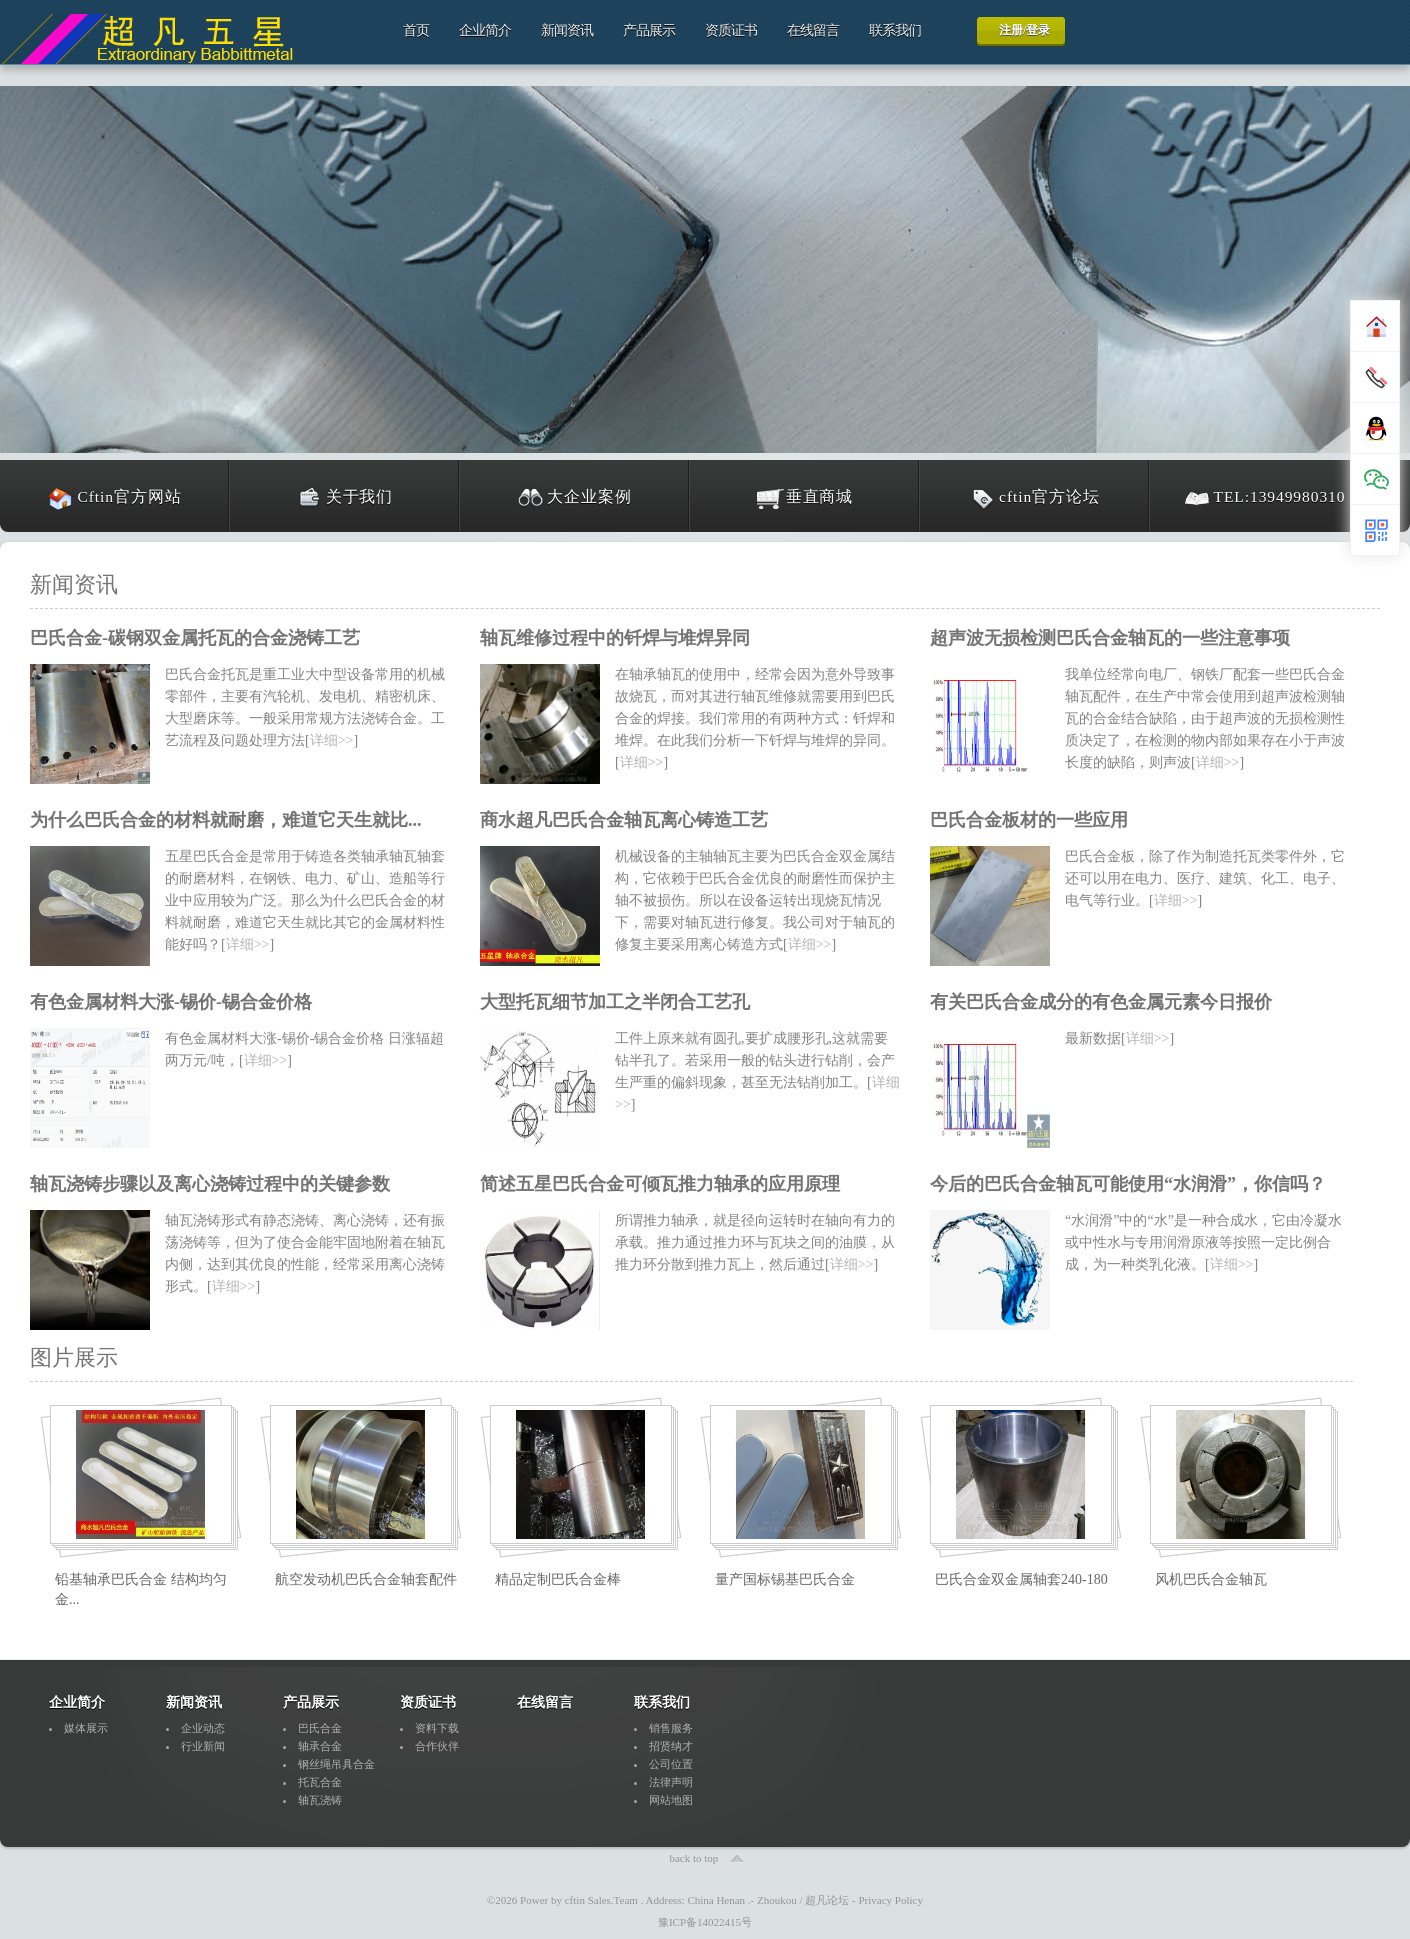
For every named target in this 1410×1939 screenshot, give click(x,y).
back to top (693, 1858)
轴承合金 (320, 1746)
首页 (416, 30)
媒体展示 (86, 1728)
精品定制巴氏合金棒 (558, 1579)
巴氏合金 (320, 1728)
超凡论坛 (827, 1900)
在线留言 (813, 30)
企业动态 (203, 1728)
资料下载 (437, 1728)
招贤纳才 (671, 1746)
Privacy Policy (891, 1900)
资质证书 (731, 30)
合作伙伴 (437, 1746)
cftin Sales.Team (601, 1900)
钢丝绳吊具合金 (336, 1764)
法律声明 (671, 1782)
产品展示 (649, 30)
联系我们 (895, 30)
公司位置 (671, 1764)
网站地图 (671, 1800)
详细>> (332, 740)
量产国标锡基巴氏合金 (785, 1579)
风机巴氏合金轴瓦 (1211, 1579)
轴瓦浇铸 (320, 1800)
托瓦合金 (320, 1782)
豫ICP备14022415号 (705, 1922)
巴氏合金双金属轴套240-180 (1021, 1579)
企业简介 (485, 30)
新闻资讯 (567, 30)
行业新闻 (203, 1746)
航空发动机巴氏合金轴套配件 (366, 1579)
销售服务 (671, 1728)
